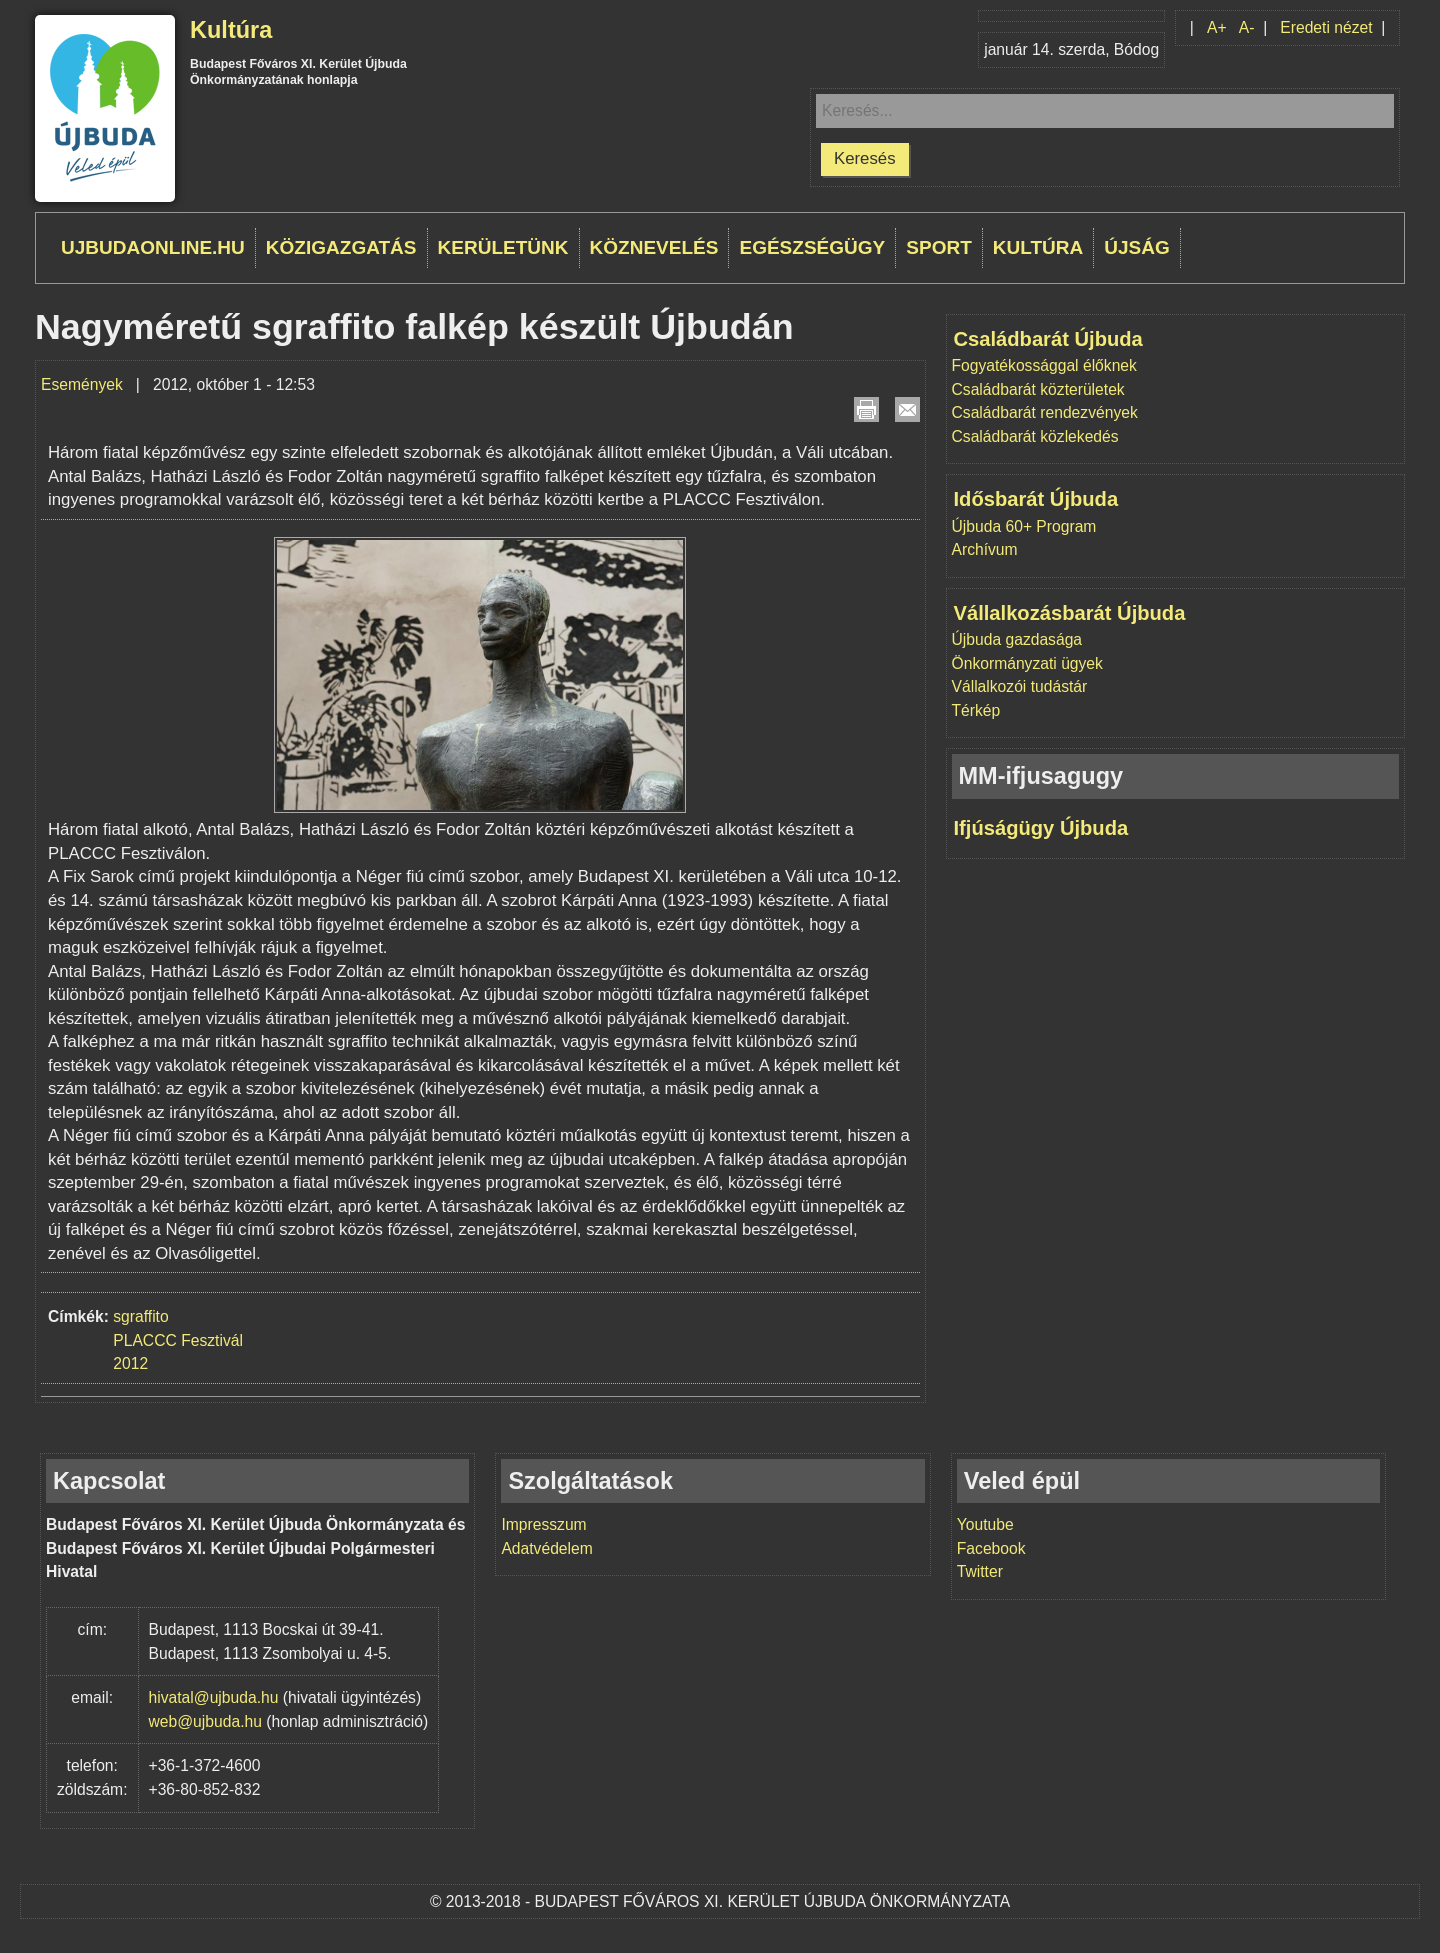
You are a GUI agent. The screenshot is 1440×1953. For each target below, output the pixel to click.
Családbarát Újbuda (1048, 339)
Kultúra (231, 30)
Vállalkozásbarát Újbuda (1070, 613)
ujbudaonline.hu (153, 247)
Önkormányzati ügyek (1027, 663)
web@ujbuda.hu (205, 1721)
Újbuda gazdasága (1017, 639)
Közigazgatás (341, 247)
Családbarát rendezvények (1045, 412)
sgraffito (140, 1316)
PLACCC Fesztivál (178, 1340)
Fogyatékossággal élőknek (1044, 365)
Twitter (980, 1571)
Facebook (991, 1548)
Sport (939, 247)
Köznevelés (654, 247)
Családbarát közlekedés (1035, 436)
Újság (1137, 247)
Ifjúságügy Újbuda (1041, 828)
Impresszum (543, 1524)
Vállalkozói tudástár (1020, 686)
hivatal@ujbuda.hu (214, 1697)
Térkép (976, 710)
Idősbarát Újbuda (1036, 499)
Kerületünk (503, 247)
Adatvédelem (546, 1548)
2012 (130, 1363)
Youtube (985, 1524)
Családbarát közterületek (1038, 389)
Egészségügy (812, 247)
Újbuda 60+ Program (1024, 526)
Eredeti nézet (1326, 27)
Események (82, 384)
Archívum (985, 549)
